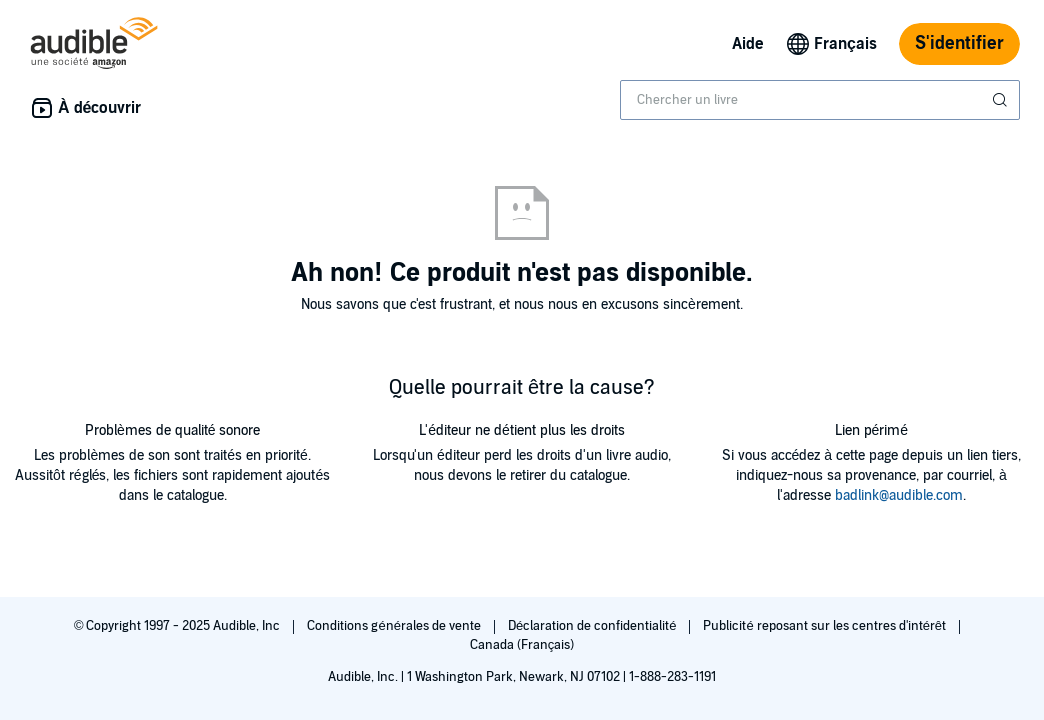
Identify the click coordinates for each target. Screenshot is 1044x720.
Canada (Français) (522, 645)
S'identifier (959, 43)
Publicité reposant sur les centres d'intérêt (826, 626)
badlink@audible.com (899, 495)
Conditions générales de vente (395, 626)
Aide (748, 44)
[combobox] (820, 100)
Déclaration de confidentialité (593, 626)
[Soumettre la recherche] (1002, 100)
